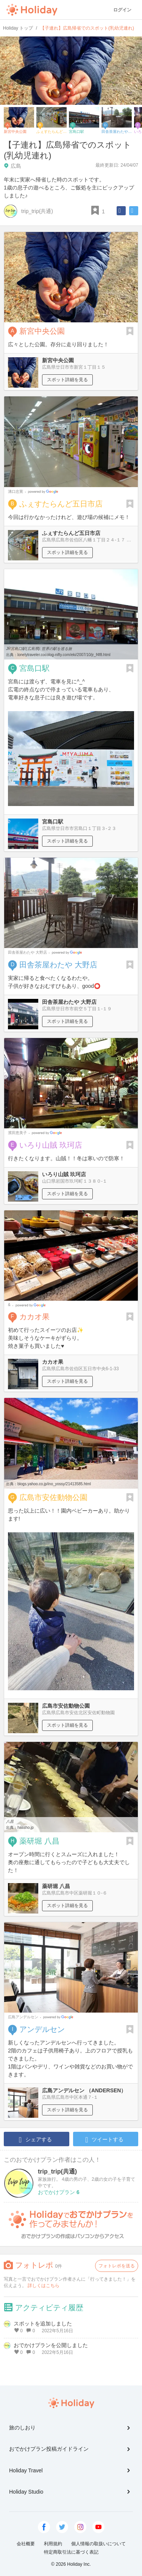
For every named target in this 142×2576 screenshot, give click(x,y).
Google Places (44, 491)
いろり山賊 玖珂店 (50, 1145)
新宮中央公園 (42, 331)
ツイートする (104, 2140)
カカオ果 (34, 1316)
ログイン (122, 10)
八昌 (10, 1821)
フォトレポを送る (116, 2265)
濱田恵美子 (17, 1133)
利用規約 (53, 2543)
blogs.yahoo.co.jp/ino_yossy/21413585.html (54, 1484)
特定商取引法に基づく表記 (71, 2552)
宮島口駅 (34, 668)
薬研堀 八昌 (39, 1841)
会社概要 (26, 2543)
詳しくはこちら (43, 2285)
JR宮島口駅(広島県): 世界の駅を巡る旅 (39, 649)
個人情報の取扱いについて (98, 2543)
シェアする (35, 2140)
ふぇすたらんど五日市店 (61, 504)
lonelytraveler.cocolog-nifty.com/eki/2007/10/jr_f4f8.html (64, 655)
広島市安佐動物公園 (53, 1497)
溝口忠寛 (15, 491)
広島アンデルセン (23, 2017)
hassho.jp (25, 1827)
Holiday (32, 10)
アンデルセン (42, 2029)
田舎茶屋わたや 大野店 (27, 952)
